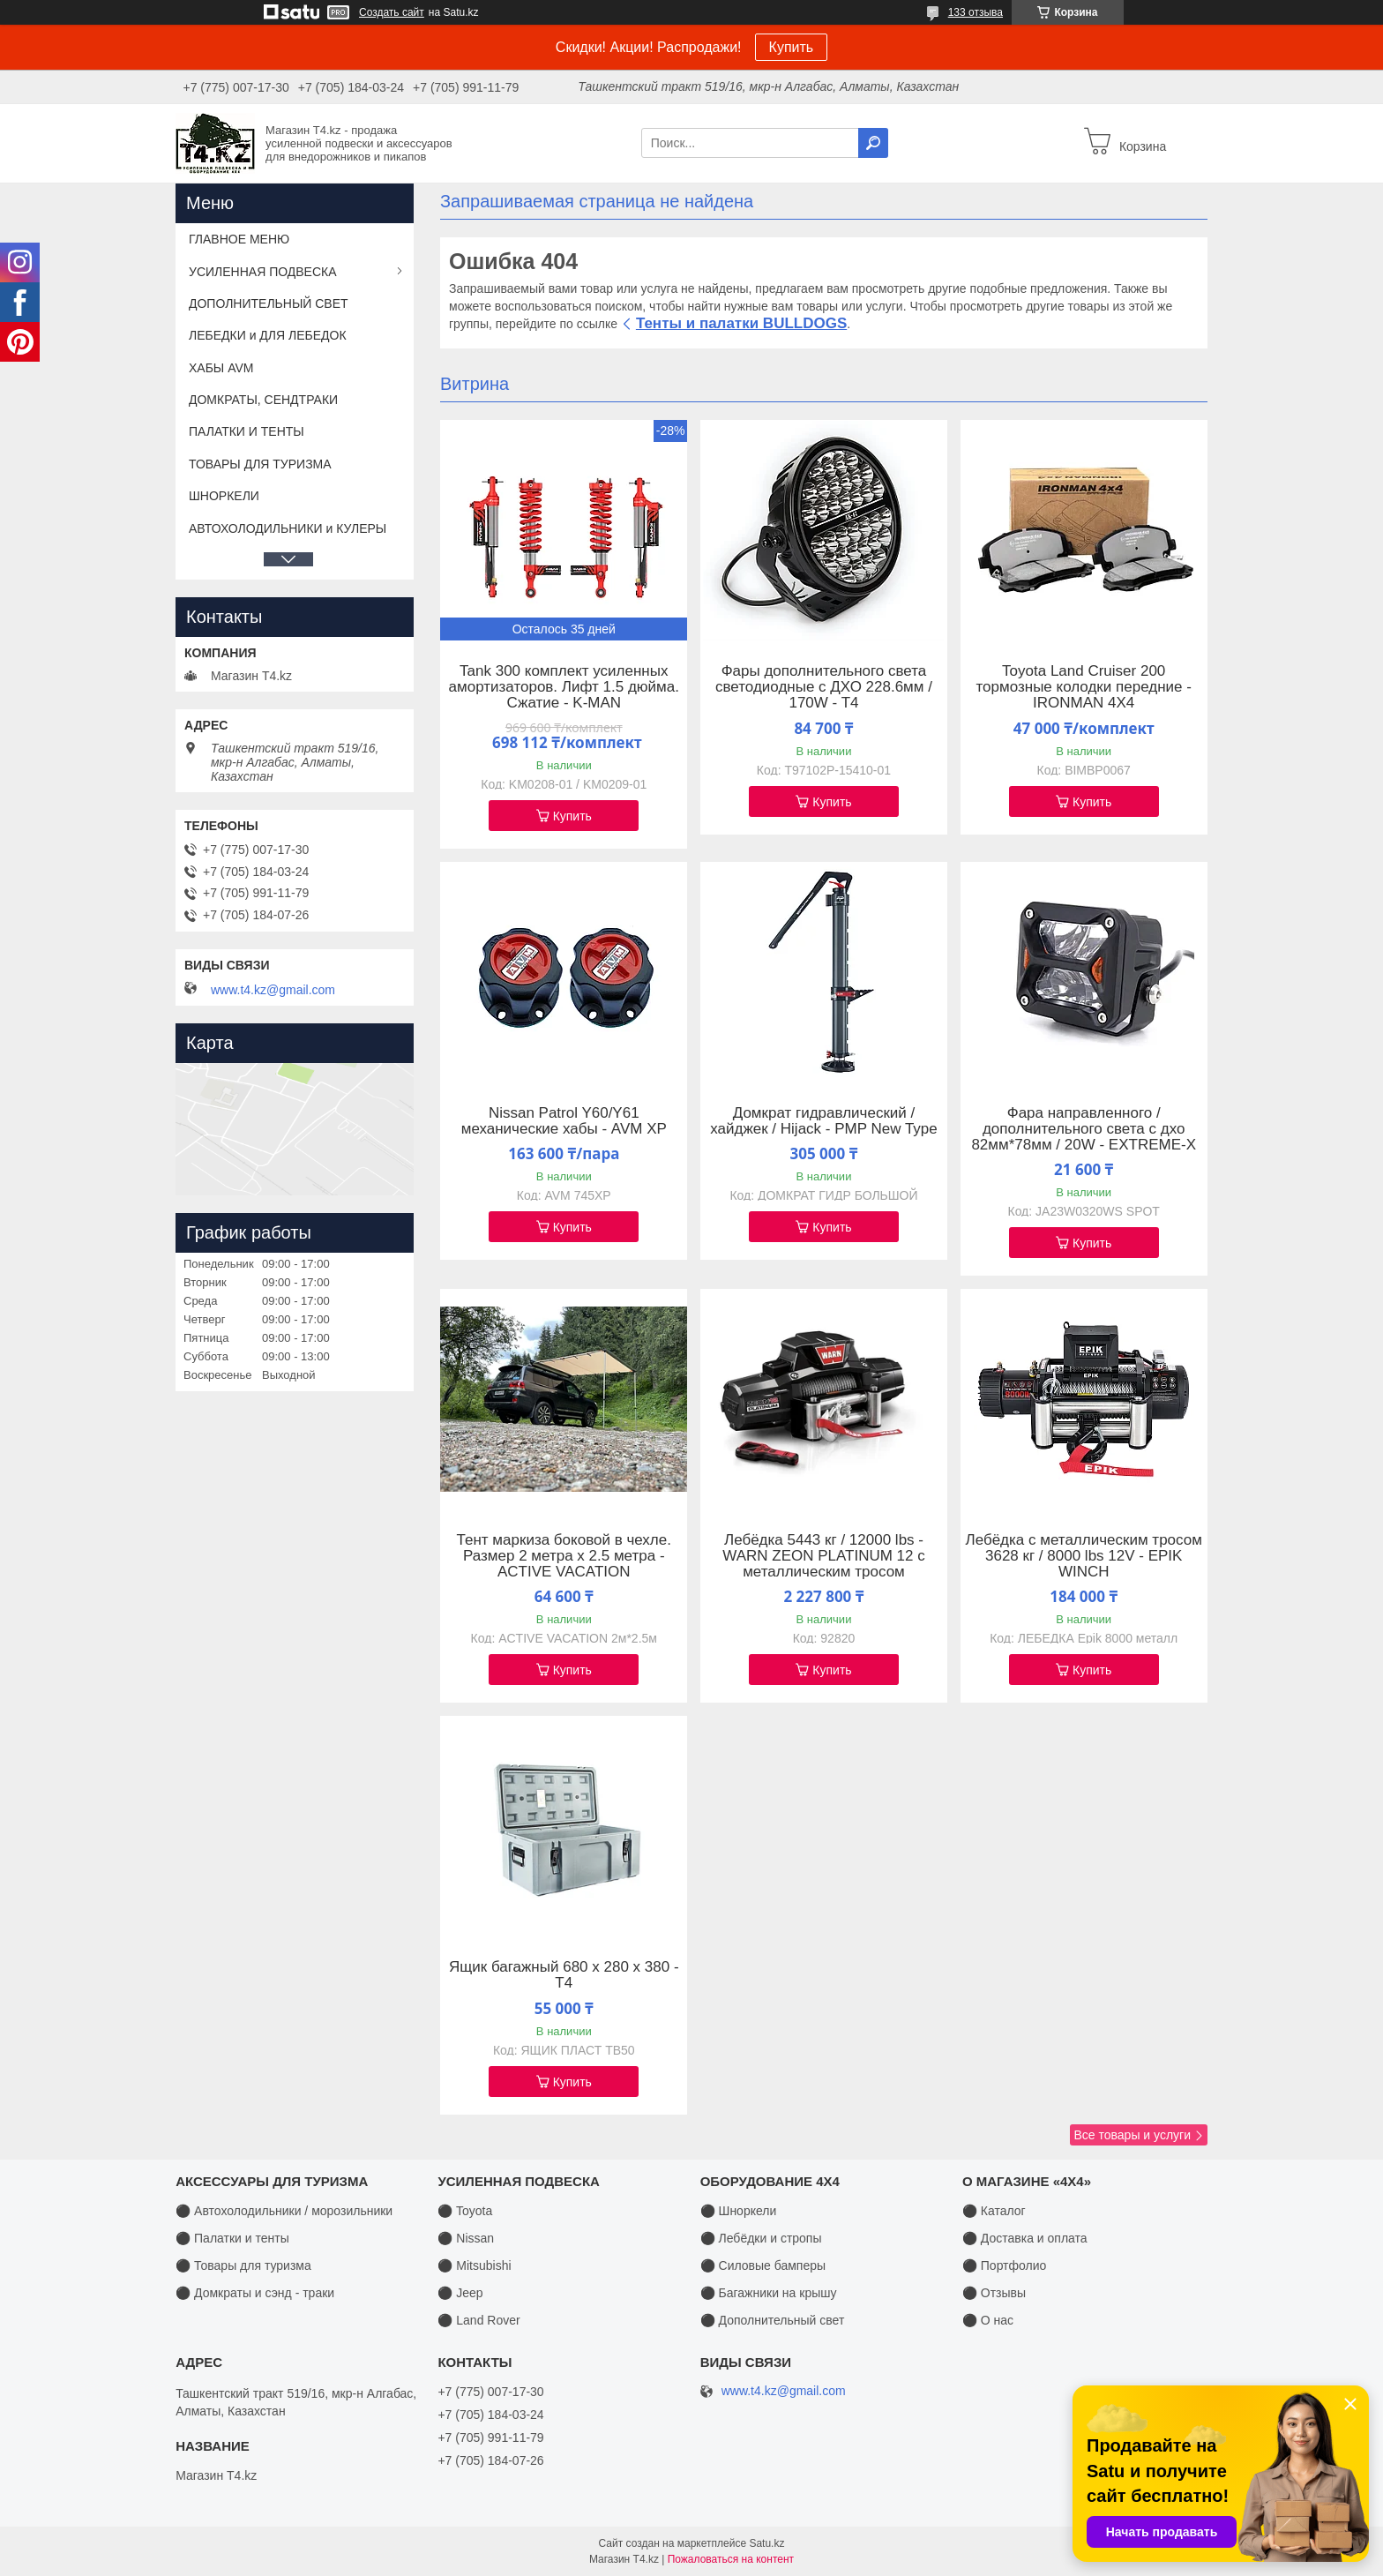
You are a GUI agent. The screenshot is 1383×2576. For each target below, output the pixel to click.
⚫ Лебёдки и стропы (761, 2238)
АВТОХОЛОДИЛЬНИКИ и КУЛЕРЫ (287, 528)
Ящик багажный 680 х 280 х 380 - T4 (564, 1975)
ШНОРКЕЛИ (224, 496)
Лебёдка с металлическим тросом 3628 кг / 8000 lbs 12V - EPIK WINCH (1084, 1556)
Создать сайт (391, 12)
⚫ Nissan (465, 2238)
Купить (791, 47)
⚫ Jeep (459, 2293)
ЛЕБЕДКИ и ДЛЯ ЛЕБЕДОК (268, 335)
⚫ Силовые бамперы (763, 2265)
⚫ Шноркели (738, 2211)
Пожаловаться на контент (731, 2559)
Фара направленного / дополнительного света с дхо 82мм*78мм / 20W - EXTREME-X (1083, 1129)
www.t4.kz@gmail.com (273, 990)
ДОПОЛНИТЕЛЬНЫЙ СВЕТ (268, 303)
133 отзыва (975, 12)
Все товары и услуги (1132, 2135)
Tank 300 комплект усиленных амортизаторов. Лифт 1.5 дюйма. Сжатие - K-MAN (564, 687)
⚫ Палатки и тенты (232, 2238)
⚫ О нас (987, 2320)
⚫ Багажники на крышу (768, 2293)
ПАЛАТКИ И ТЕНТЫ (246, 431)
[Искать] (873, 143)
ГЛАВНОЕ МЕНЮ (239, 239)
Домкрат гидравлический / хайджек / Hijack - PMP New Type (824, 1121)
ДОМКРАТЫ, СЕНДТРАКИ (263, 400)
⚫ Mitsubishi (474, 2265)
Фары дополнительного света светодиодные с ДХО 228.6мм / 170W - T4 (823, 687)
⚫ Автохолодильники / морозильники (284, 2211)
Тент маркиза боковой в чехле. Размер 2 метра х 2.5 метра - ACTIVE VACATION (564, 1556)
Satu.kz (766, 2543)
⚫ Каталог (994, 2211)
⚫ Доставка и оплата (1025, 2238)
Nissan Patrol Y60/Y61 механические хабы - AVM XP (564, 1121)
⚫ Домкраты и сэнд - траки (255, 2293)
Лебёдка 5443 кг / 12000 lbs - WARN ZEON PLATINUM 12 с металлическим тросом (823, 1556)
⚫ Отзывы (994, 2293)
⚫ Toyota (464, 2211)
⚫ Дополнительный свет (772, 2320)
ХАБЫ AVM (221, 368)
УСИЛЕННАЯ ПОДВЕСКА (263, 272)
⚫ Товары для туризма (243, 2265)
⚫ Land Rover (478, 2320)
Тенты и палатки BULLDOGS (741, 323)
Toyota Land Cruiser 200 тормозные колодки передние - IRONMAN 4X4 (1084, 687)
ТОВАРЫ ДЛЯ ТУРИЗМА (260, 464)
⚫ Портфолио (1004, 2265)
